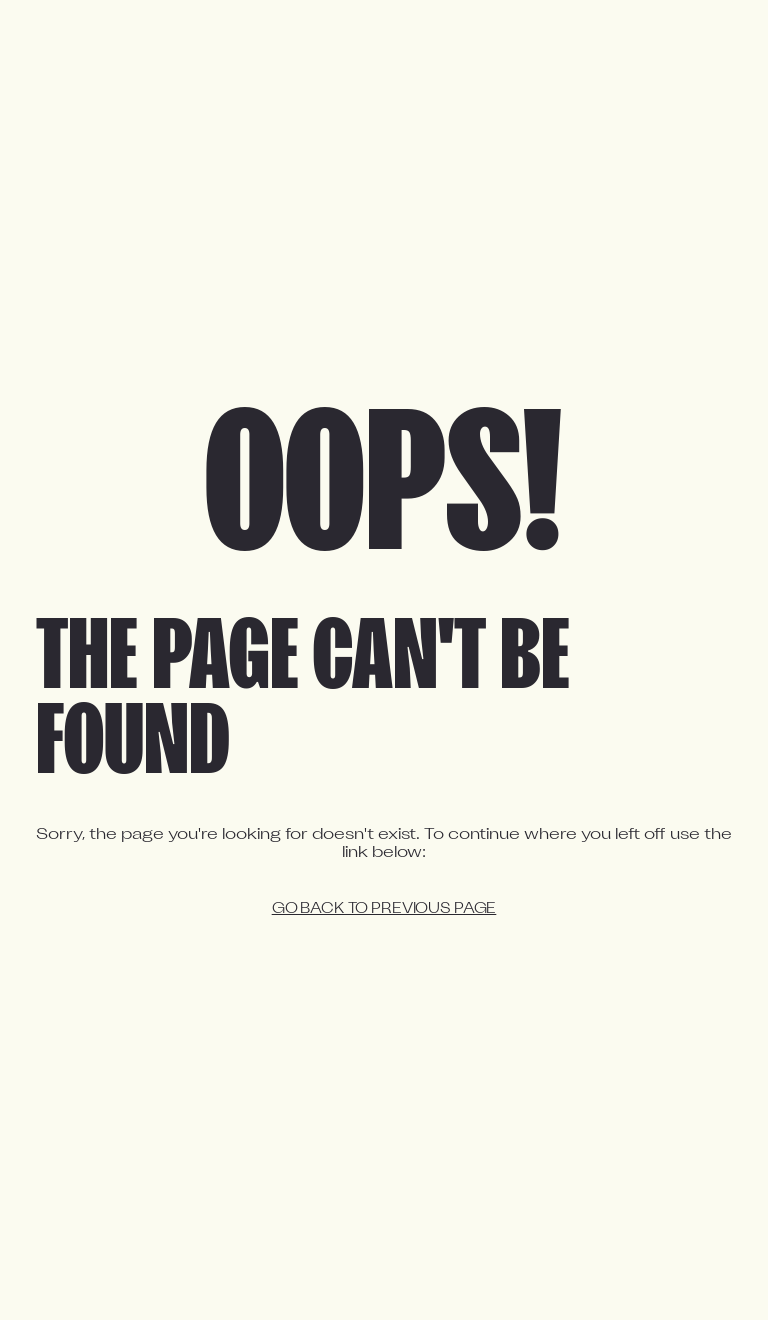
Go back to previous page (384, 909)
